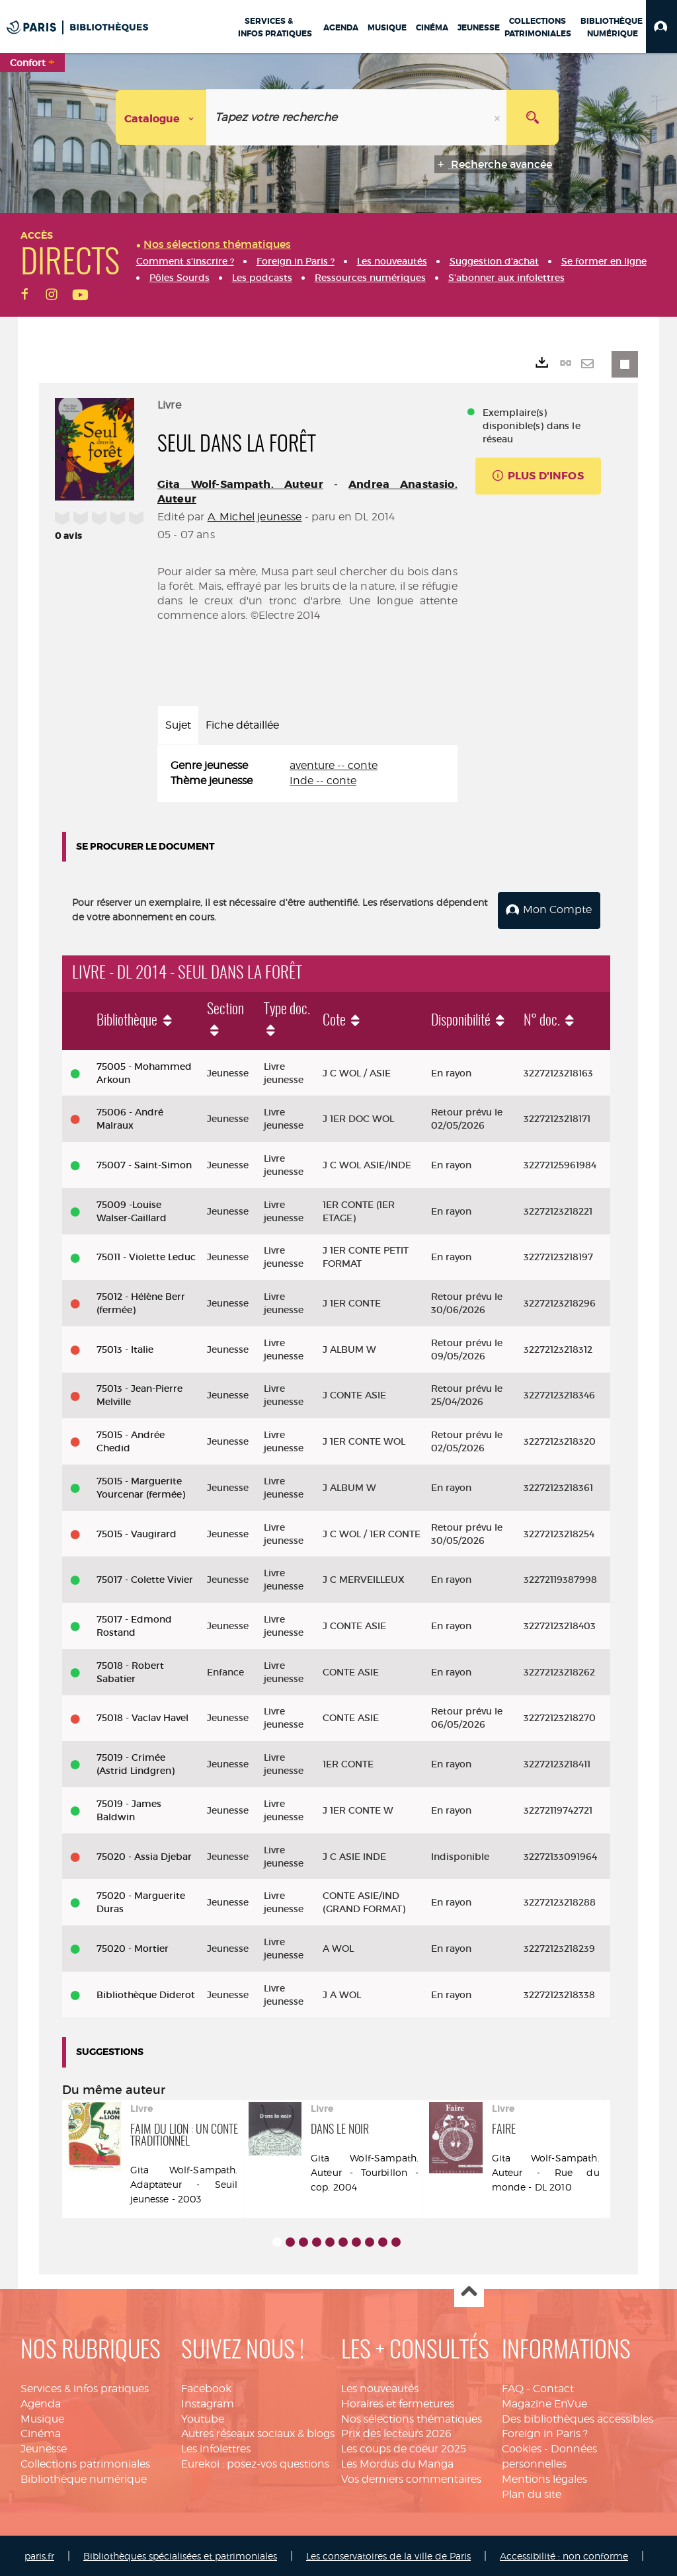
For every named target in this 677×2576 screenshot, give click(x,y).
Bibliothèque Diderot (146, 1993)
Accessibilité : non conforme (564, 2554)
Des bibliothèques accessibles (577, 2417)
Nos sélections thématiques (411, 2417)
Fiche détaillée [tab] (242, 725)
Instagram (207, 2402)
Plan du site (531, 2493)
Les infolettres (216, 2447)
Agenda (40, 2402)
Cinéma (40, 2433)
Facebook (206, 2387)
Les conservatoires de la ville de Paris (388, 2554)
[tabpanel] (307, 773)
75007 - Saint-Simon (144, 1164)
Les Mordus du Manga (397, 2462)
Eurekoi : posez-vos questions (255, 2462)
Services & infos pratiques (84, 2387)
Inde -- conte (323, 780)
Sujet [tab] (178, 725)
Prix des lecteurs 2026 (396, 2433)
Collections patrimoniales (85, 2462)
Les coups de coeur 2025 (403, 2447)
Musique (42, 2417)
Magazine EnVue (544, 2402)
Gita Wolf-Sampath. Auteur (240, 484)
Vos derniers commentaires (411, 2478)
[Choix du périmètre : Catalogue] (161, 117)
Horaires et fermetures (397, 2402)
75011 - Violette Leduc (146, 1256)
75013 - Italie (125, 1348)
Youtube (202, 2417)
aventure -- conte (334, 765)
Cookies (521, 2447)
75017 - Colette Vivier (145, 1578)
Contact (553, 2387)
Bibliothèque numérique (83, 2478)
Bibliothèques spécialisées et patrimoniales (180, 2554)
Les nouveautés (379, 2387)
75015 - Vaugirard (137, 1533)
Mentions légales (544, 2478)
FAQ (513, 2387)
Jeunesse (43, 2447)
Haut (469, 2291)
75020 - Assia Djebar (144, 1855)
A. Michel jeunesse (255, 516)
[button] (661, 26)
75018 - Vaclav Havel (142, 1717)
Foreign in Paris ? (545, 2433)
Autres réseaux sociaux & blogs (258, 2433)
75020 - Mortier (133, 1947)
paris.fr (39, 2554)
